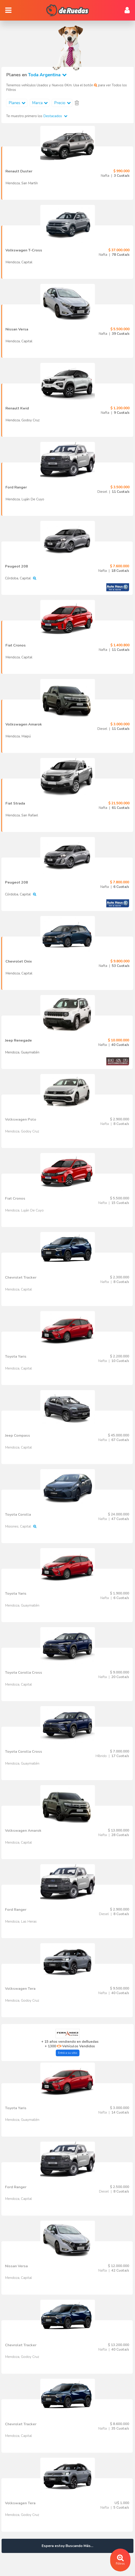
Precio (63, 103)
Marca (40, 103)
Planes (18, 103)
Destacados (55, 116)
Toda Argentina (48, 75)
